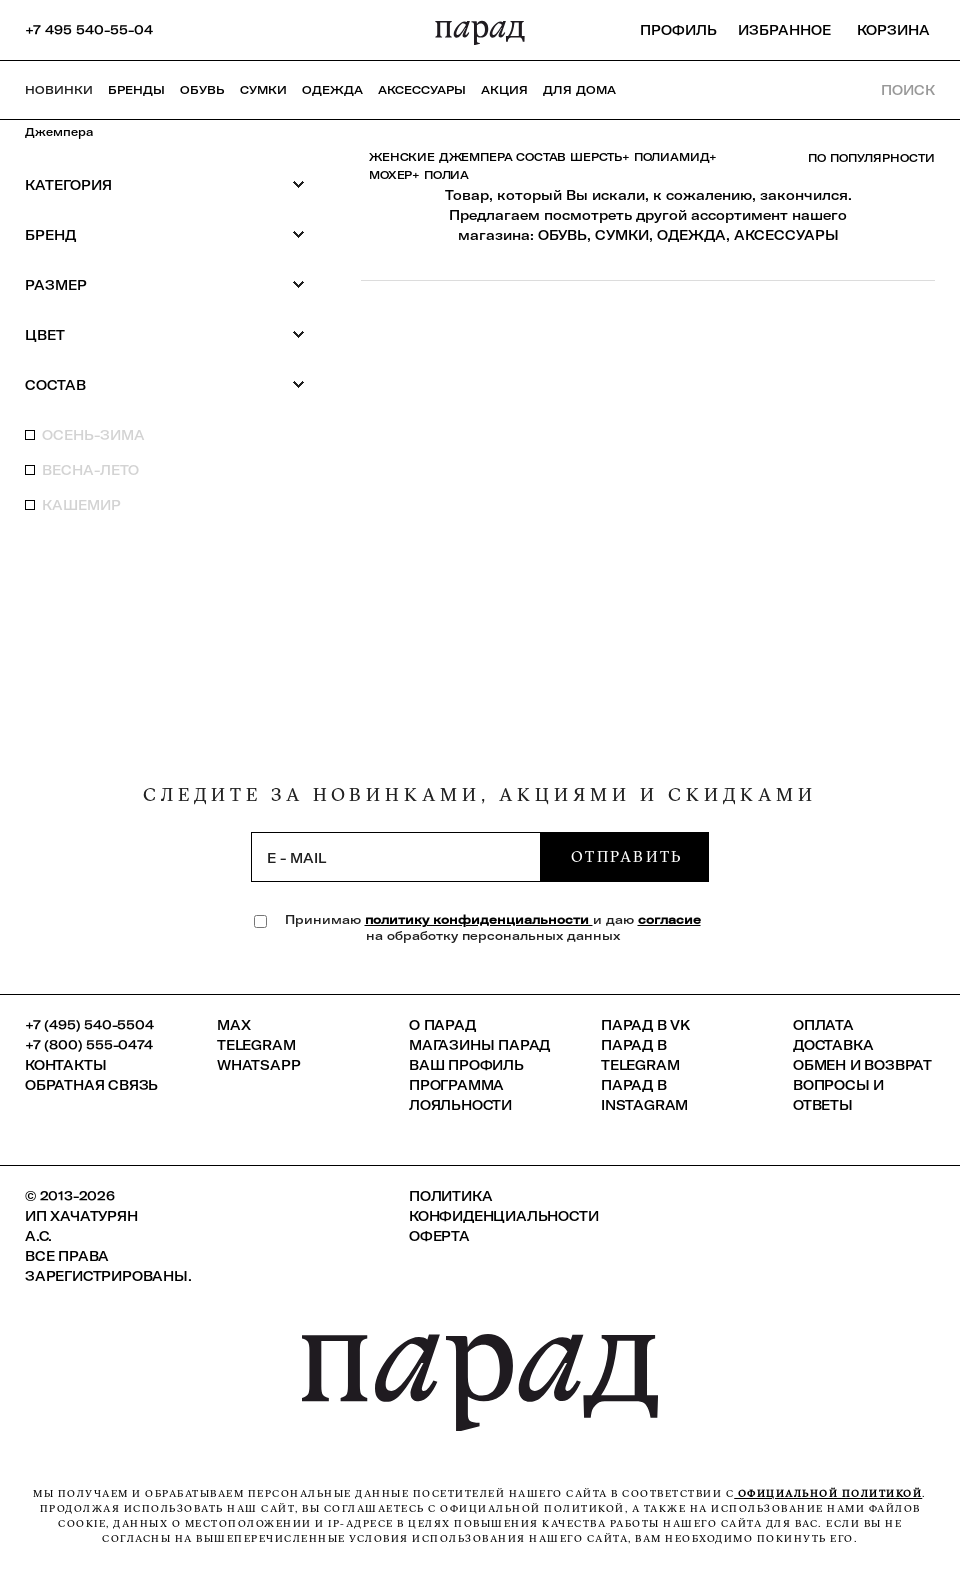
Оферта (439, 1236)
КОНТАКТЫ (65, 1065)
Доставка (833, 1045)
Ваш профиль (466, 1065)
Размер (165, 284)
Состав (165, 384)
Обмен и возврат (862, 1065)
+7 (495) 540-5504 (89, 1025)
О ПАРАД (442, 1025)
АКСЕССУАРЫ (786, 235)
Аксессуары (422, 90)
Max (233, 1025)
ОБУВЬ (562, 235)
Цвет (165, 334)
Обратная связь (91, 1085)
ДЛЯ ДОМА (579, 90)
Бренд (165, 234)
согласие (669, 919)
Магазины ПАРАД (479, 1045)
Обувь (202, 90)
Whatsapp (258, 1065)
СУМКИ (622, 235)
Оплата (823, 1025)
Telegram (256, 1045)
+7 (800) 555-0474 (89, 1045)
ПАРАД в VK (645, 1025)
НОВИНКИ (59, 90)
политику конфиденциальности (479, 919)
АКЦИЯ (504, 90)
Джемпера (59, 132)
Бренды (136, 90)
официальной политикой (828, 1493)
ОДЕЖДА (691, 235)
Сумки (263, 90)
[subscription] (396, 857)
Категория (165, 184)
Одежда (332, 90)
